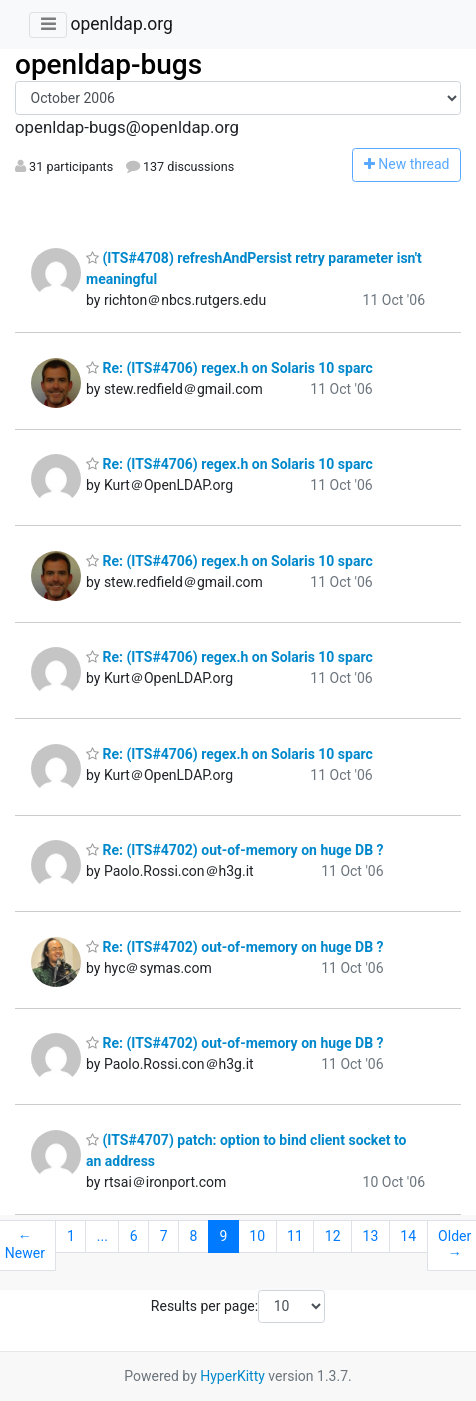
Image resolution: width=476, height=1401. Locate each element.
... (102, 1236)
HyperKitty (232, 1376)
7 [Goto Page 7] (164, 1236)
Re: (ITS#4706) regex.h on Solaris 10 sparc (229, 368)
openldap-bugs (108, 64)
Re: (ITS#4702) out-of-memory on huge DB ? (235, 850)
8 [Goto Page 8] (194, 1236)
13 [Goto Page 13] (371, 1236)
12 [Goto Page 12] (333, 1236)
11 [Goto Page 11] (295, 1236)
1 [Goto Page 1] (71, 1236)
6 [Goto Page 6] (134, 1236)
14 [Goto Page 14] (408, 1236)
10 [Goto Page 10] (257, 1236)
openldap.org (121, 24)
